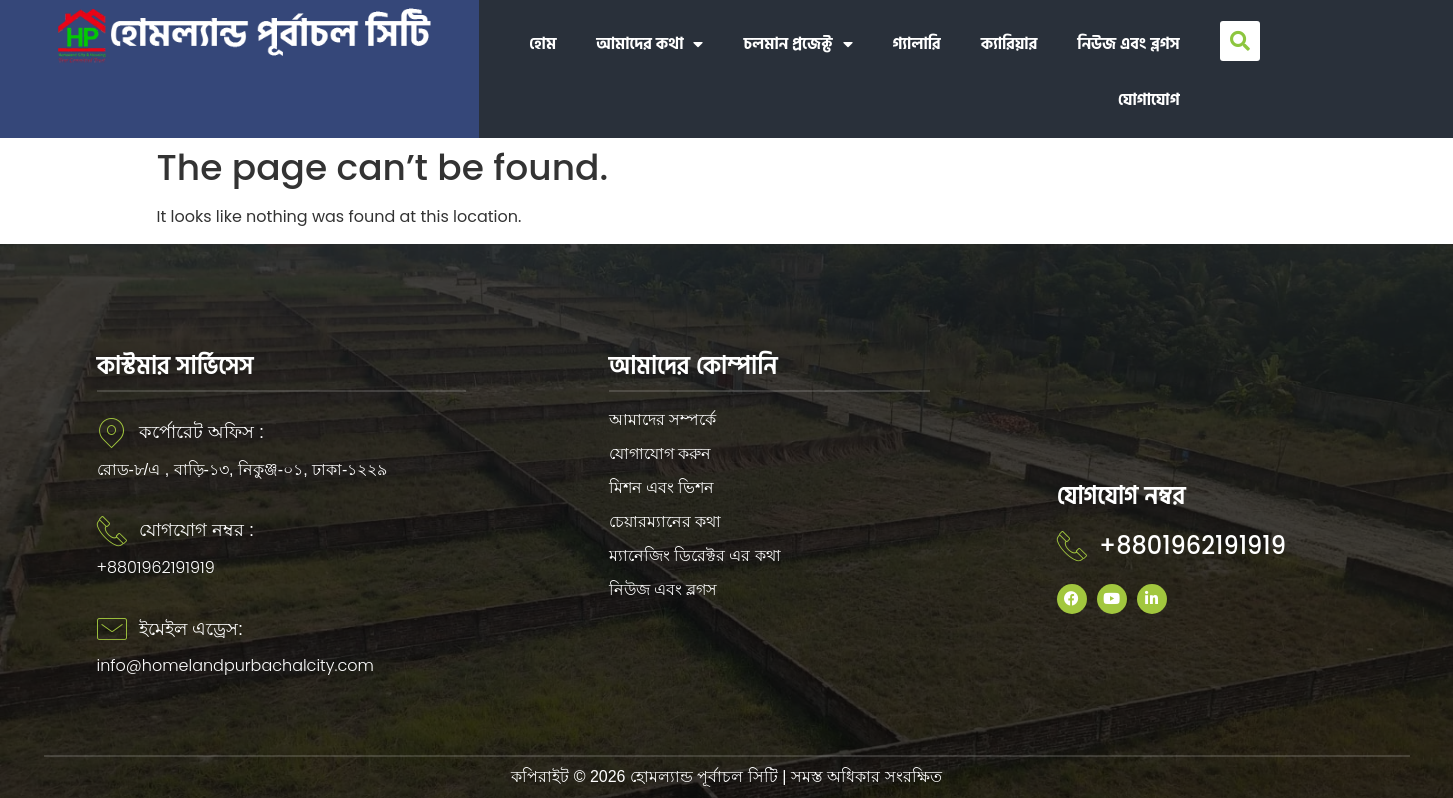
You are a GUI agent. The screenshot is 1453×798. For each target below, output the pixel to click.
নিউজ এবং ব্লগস (1128, 44)
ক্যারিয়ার (1009, 44)
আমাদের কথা (649, 44)
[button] (1240, 41)
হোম (542, 44)
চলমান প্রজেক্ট (797, 44)
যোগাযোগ (1149, 100)
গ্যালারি (917, 44)
